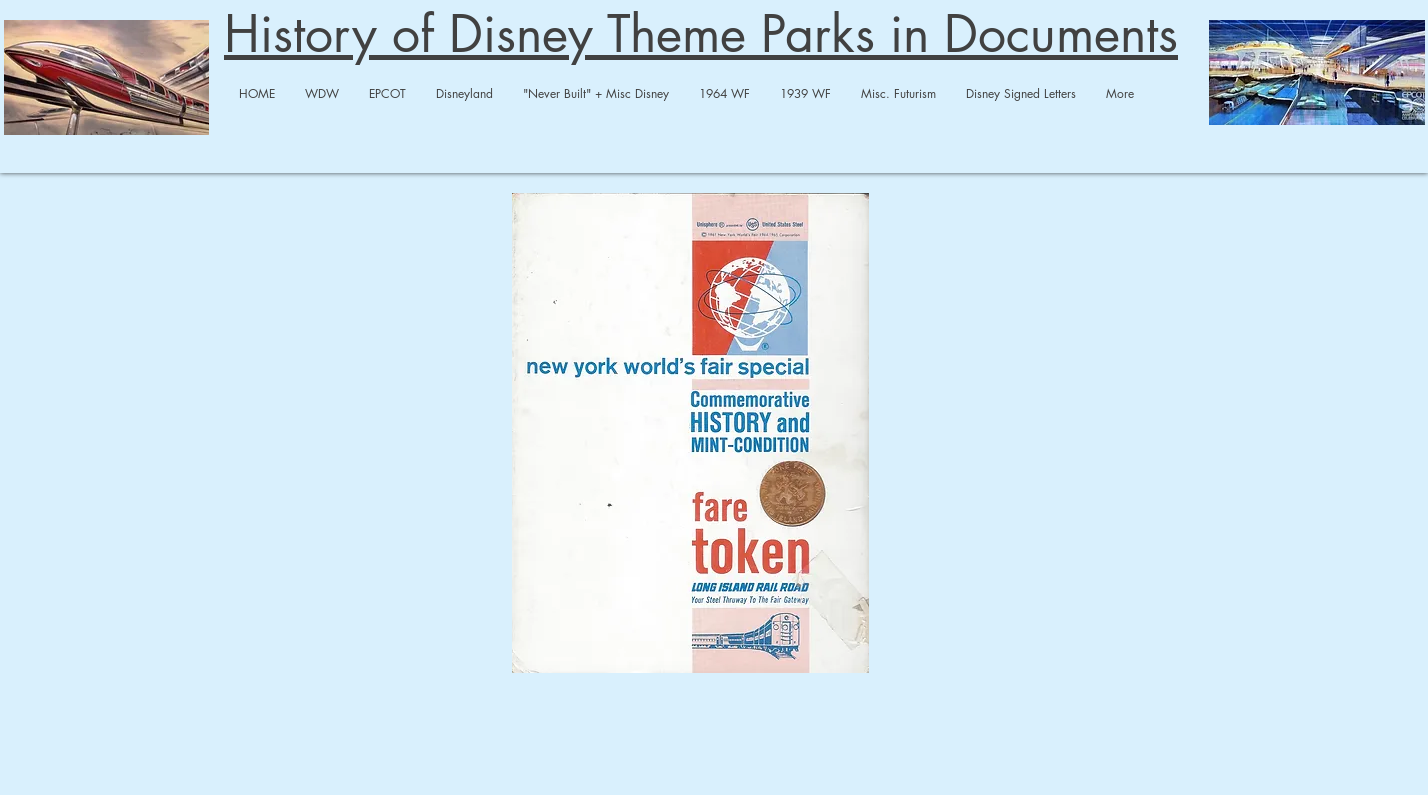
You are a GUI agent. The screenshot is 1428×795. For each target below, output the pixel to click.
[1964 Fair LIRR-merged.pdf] (690, 435)
